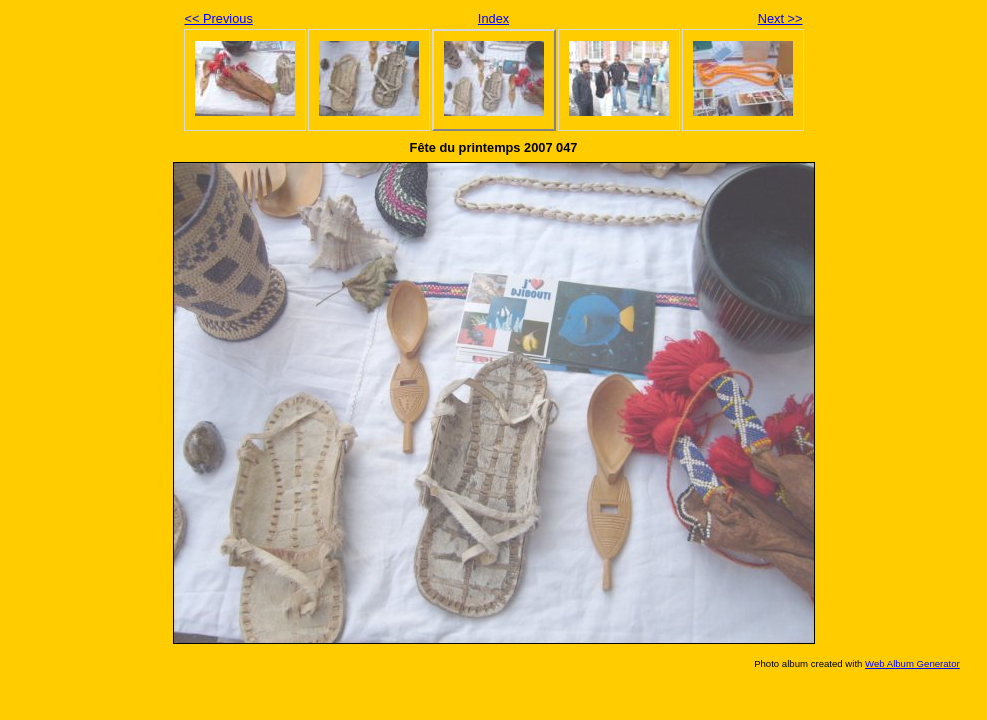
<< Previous (219, 18)
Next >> (780, 18)
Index (493, 18)
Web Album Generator (912, 663)
